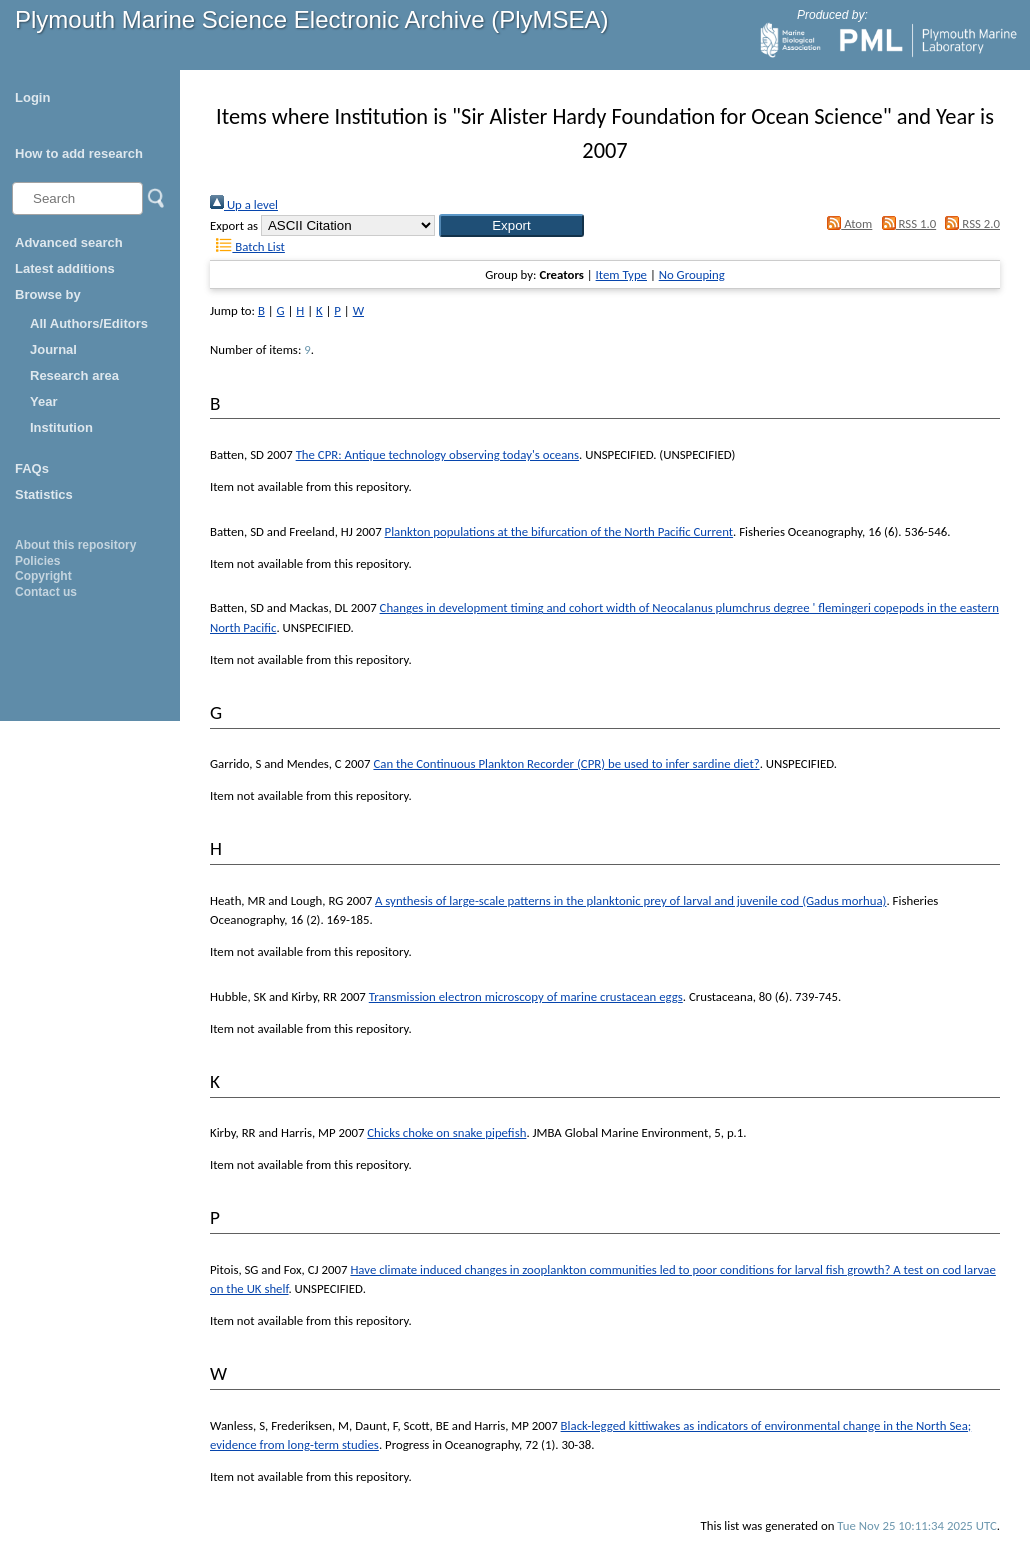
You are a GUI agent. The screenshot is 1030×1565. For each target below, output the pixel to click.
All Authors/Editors (89, 323)
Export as (234, 225)
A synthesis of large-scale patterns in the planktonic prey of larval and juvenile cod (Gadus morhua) (630, 900)
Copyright (43, 576)
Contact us (46, 592)
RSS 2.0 (969, 223)
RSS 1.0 (905, 223)
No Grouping (692, 274)
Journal (53, 349)
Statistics (44, 494)
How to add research (79, 153)
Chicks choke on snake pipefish (446, 1132)
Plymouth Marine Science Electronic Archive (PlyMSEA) (312, 19)
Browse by (48, 294)
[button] (511, 225)
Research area (74, 375)
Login (32, 97)
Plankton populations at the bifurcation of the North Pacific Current (559, 531)
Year (43, 401)
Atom (847, 223)
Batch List (247, 246)
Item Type (621, 274)
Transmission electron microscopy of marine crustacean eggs (526, 996)
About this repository (75, 545)
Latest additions (65, 268)
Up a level (244, 204)
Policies (37, 561)
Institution (61, 427)
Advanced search (69, 242)
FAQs (32, 468)
